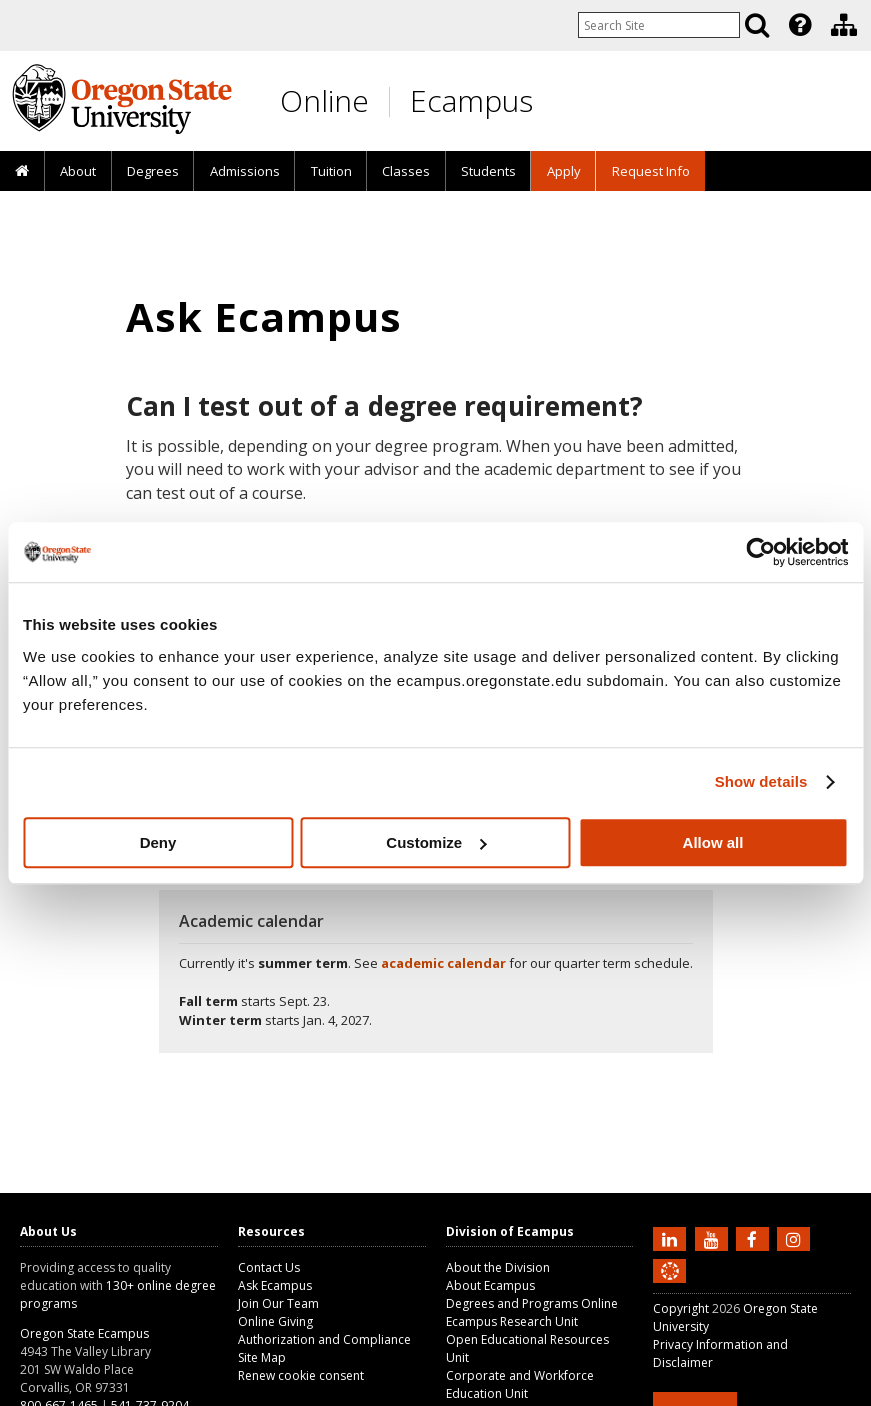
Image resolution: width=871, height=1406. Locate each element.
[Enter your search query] (659, 25)
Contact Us (269, 1267)
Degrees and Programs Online (532, 1303)
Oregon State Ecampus (84, 1333)
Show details (761, 781)
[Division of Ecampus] (844, 25)
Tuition (331, 171)
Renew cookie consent (301, 1375)
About (78, 171)
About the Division (498, 1267)
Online (324, 100)
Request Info (651, 171)
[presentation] (798, 25)
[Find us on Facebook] (755, 1238)
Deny (158, 842)
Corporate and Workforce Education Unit (520, 1384)
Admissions (245, 171)
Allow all (713, 842)
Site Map (262, 1357)
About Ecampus (490, 1285)
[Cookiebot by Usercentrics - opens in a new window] (760, 552)
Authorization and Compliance (324, 1339)
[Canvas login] (670, 1287)
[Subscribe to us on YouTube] (714, 1238)
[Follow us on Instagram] (796, 1238)
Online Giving (275, 1321)
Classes (406, 171)
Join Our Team (278, 1303)
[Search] (757, 25)
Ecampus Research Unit (512, 1321)
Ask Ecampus (275, 1285)
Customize (436, 842)
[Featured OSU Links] (800, 25)
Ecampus (471, 100)
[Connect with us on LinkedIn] (672, 1238)
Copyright (681, 1308)
